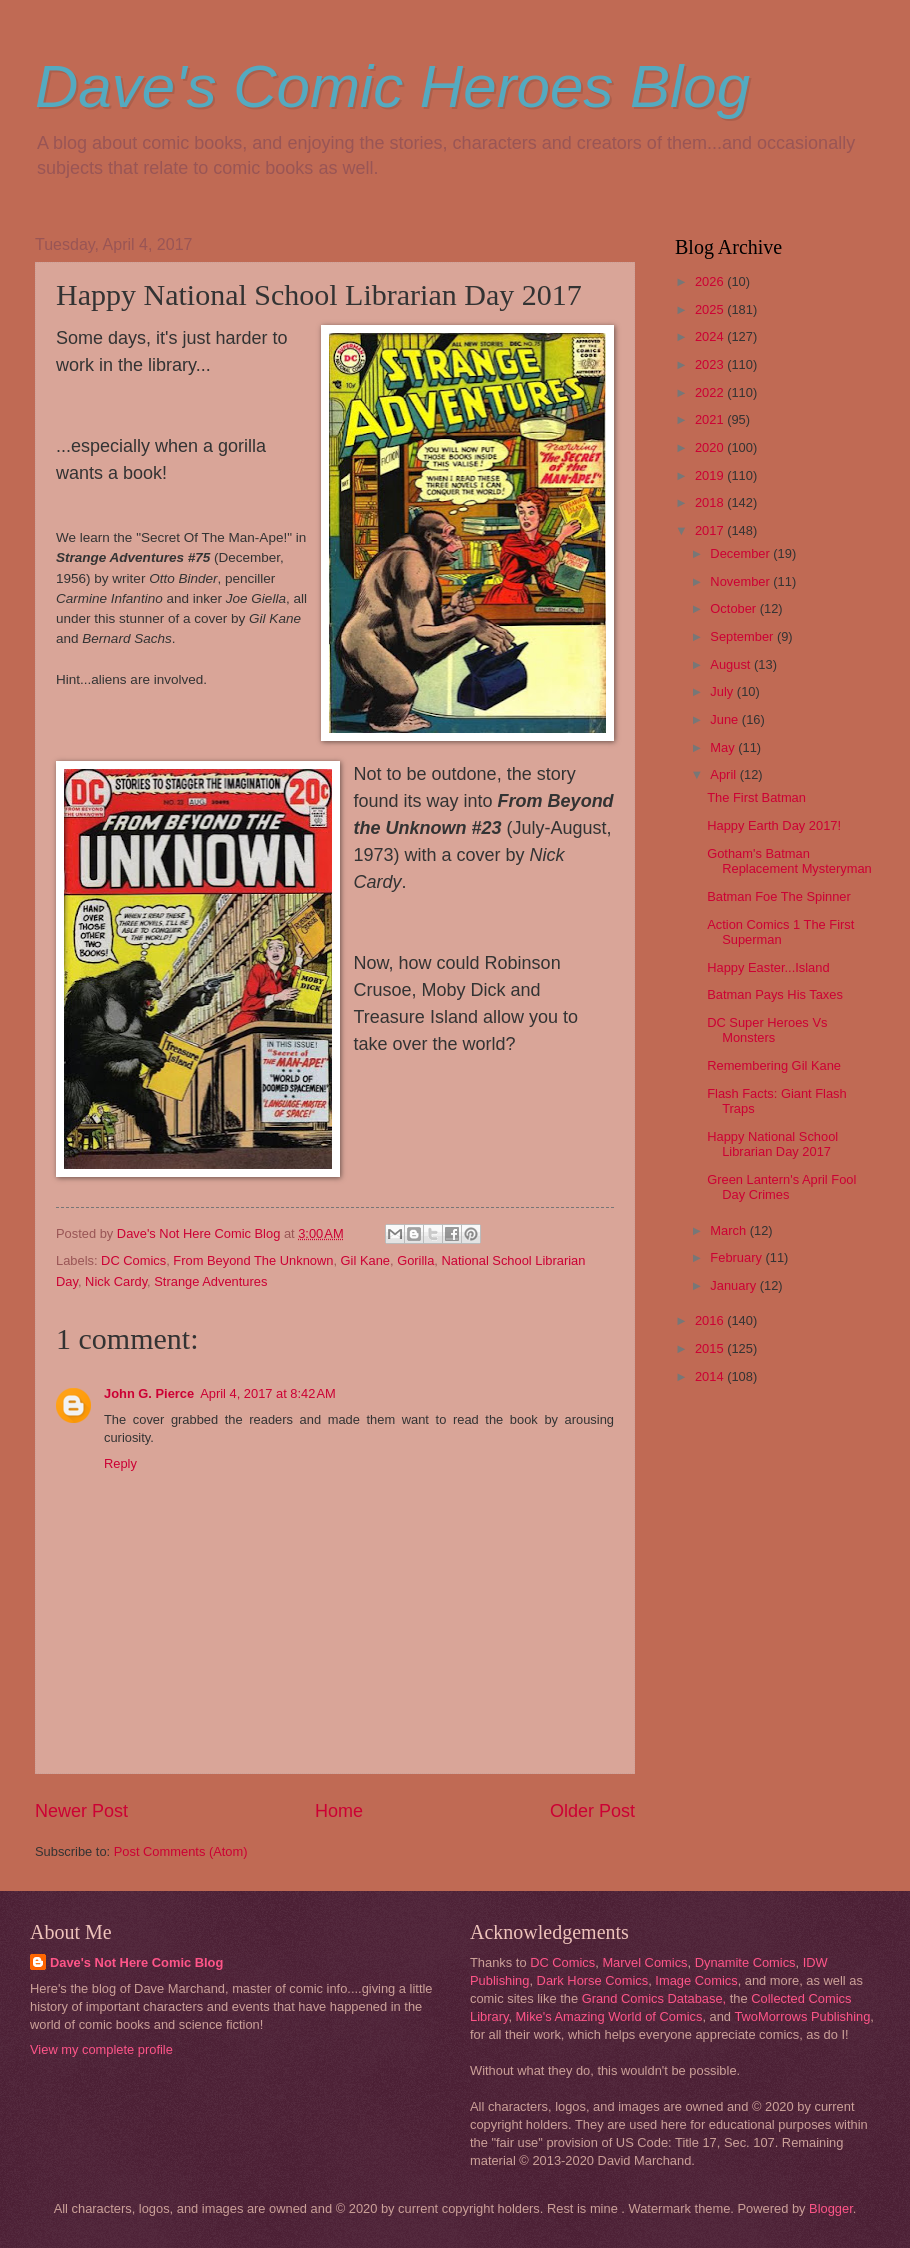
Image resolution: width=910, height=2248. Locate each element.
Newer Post (81, 1811)
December (741, 553)
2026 (711, 281)
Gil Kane (365, 1260)
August (732, 664)
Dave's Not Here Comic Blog (136, 1962)
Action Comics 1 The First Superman (780, 932)
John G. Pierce (149, 1393)
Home (339, 1811)
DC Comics (133, 1260)
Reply (120, 1463)
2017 (711, 530)
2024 (711, 336)
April (724, 774)
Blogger (831, 2208)
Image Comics (696, 1980)
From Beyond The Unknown (253, 1260)
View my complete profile (101, 2049)
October (734, 608)
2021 (711, 419)
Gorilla (415, 1260)
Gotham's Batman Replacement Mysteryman (789, 861)
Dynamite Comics (745, 1962)
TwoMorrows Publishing (802, 2016)
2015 (711, 1348)
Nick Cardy (116, 1281)
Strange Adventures (210, 1281)
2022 (711, 392)
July (723, 691)
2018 (711, 502)
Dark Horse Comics (593, 1980)
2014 (711, 1376)
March (729, 1230)
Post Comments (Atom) (181, 1851)
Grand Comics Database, (654, 1998)
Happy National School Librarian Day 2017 (772, 1144)
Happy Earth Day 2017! (774, 825)
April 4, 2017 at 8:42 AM (268, 1393)
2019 (711, 475)
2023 (711, 364)
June (726, 719)
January (734, 1285)
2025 (711, 309)
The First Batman (756, 797)
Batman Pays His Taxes (775, 994)
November (741, 581)
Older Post (592, 1811)
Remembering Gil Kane (774, 1065)
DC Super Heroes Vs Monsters (767, 1030)
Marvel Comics (644, 1962)
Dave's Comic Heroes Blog (392, 86)
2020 (711, 447)
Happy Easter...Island (768, 967)
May (724, 747)
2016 (711, 1320)
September (743, 636)
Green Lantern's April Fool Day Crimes (781, 1187)
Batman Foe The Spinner (779, 896)
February (737, 1257)
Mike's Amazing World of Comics (609, 2016)
